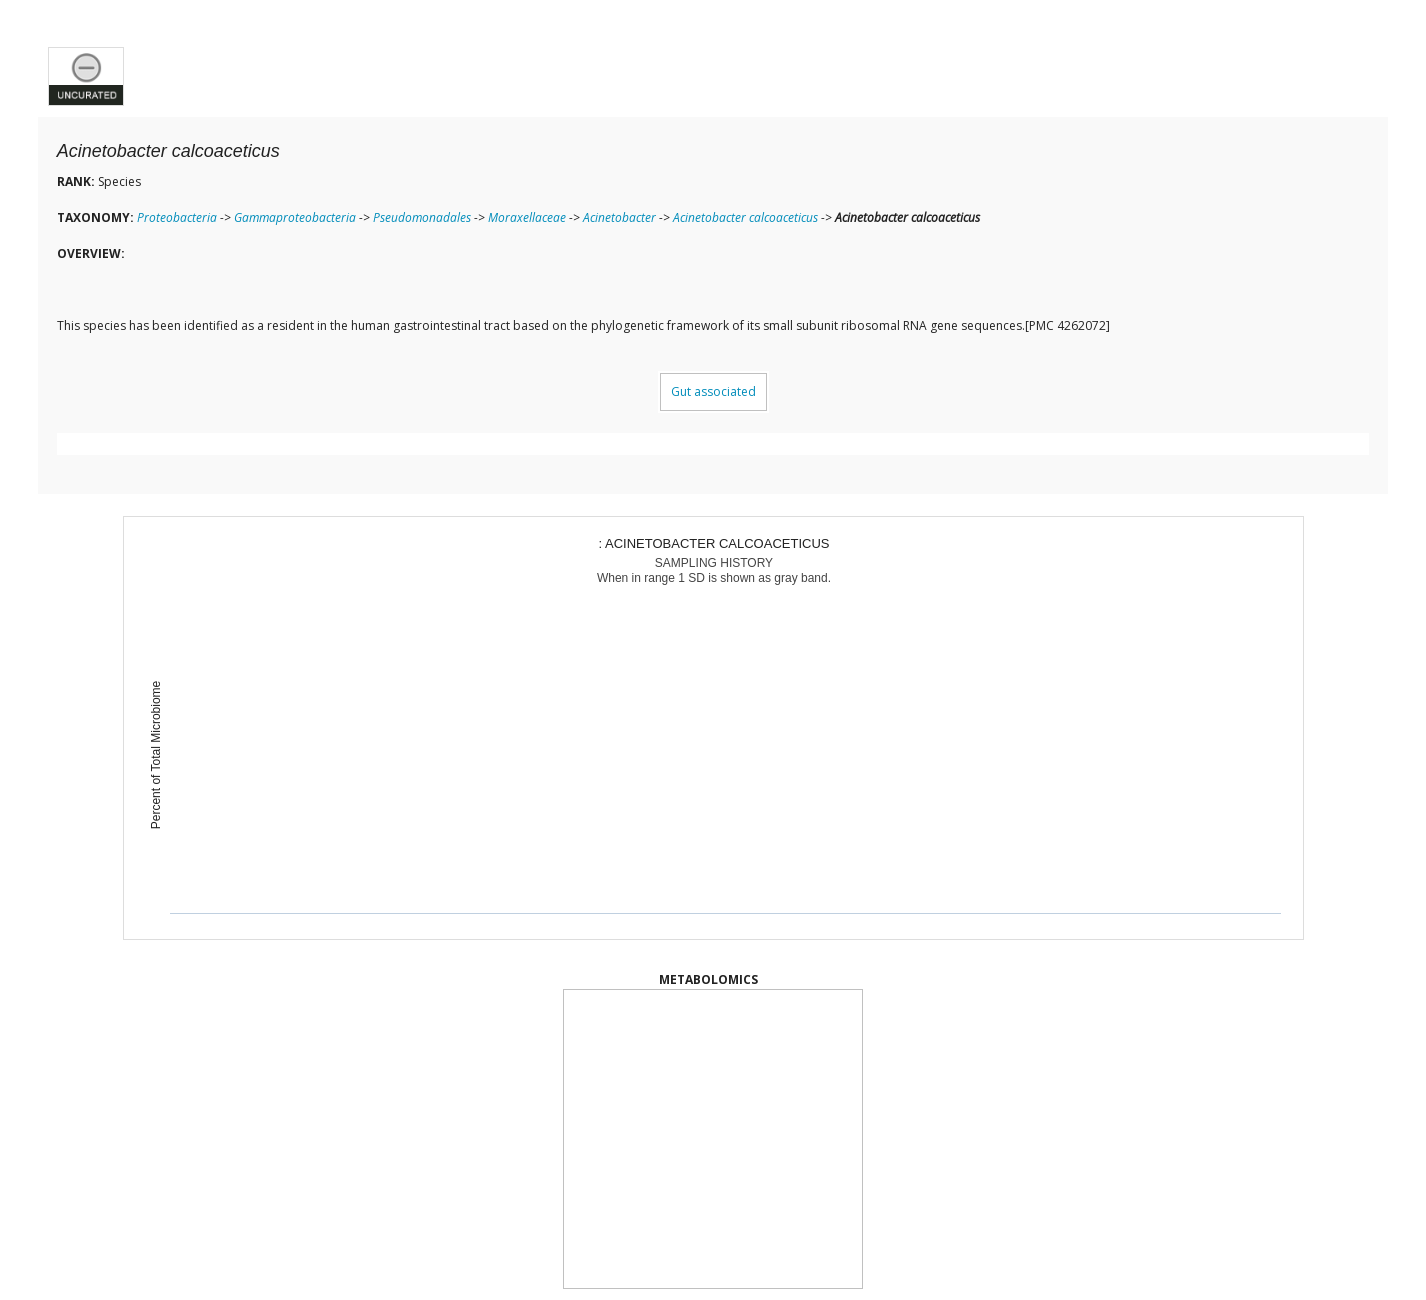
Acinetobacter (619, 217)
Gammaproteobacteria (295, 217)
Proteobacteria (177, 217)
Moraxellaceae (527, 217)
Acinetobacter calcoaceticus (745, 217)
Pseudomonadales (422, 217)
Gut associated (713, 391)
